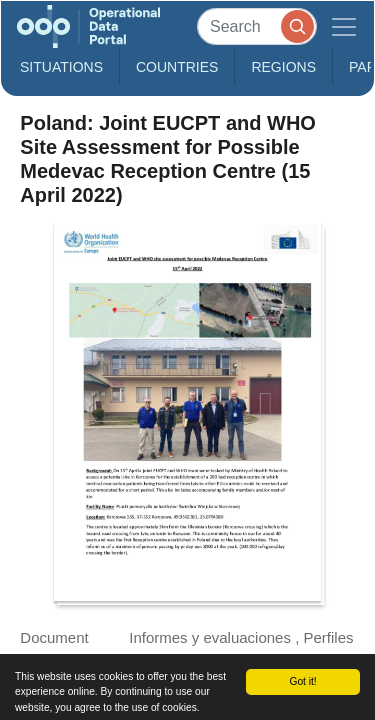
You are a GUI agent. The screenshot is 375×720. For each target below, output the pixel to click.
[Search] (257, 26)
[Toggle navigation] (344, 26)
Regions (283, 67)
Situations (61, 67)
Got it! (302, 681)
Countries (177, 67)
